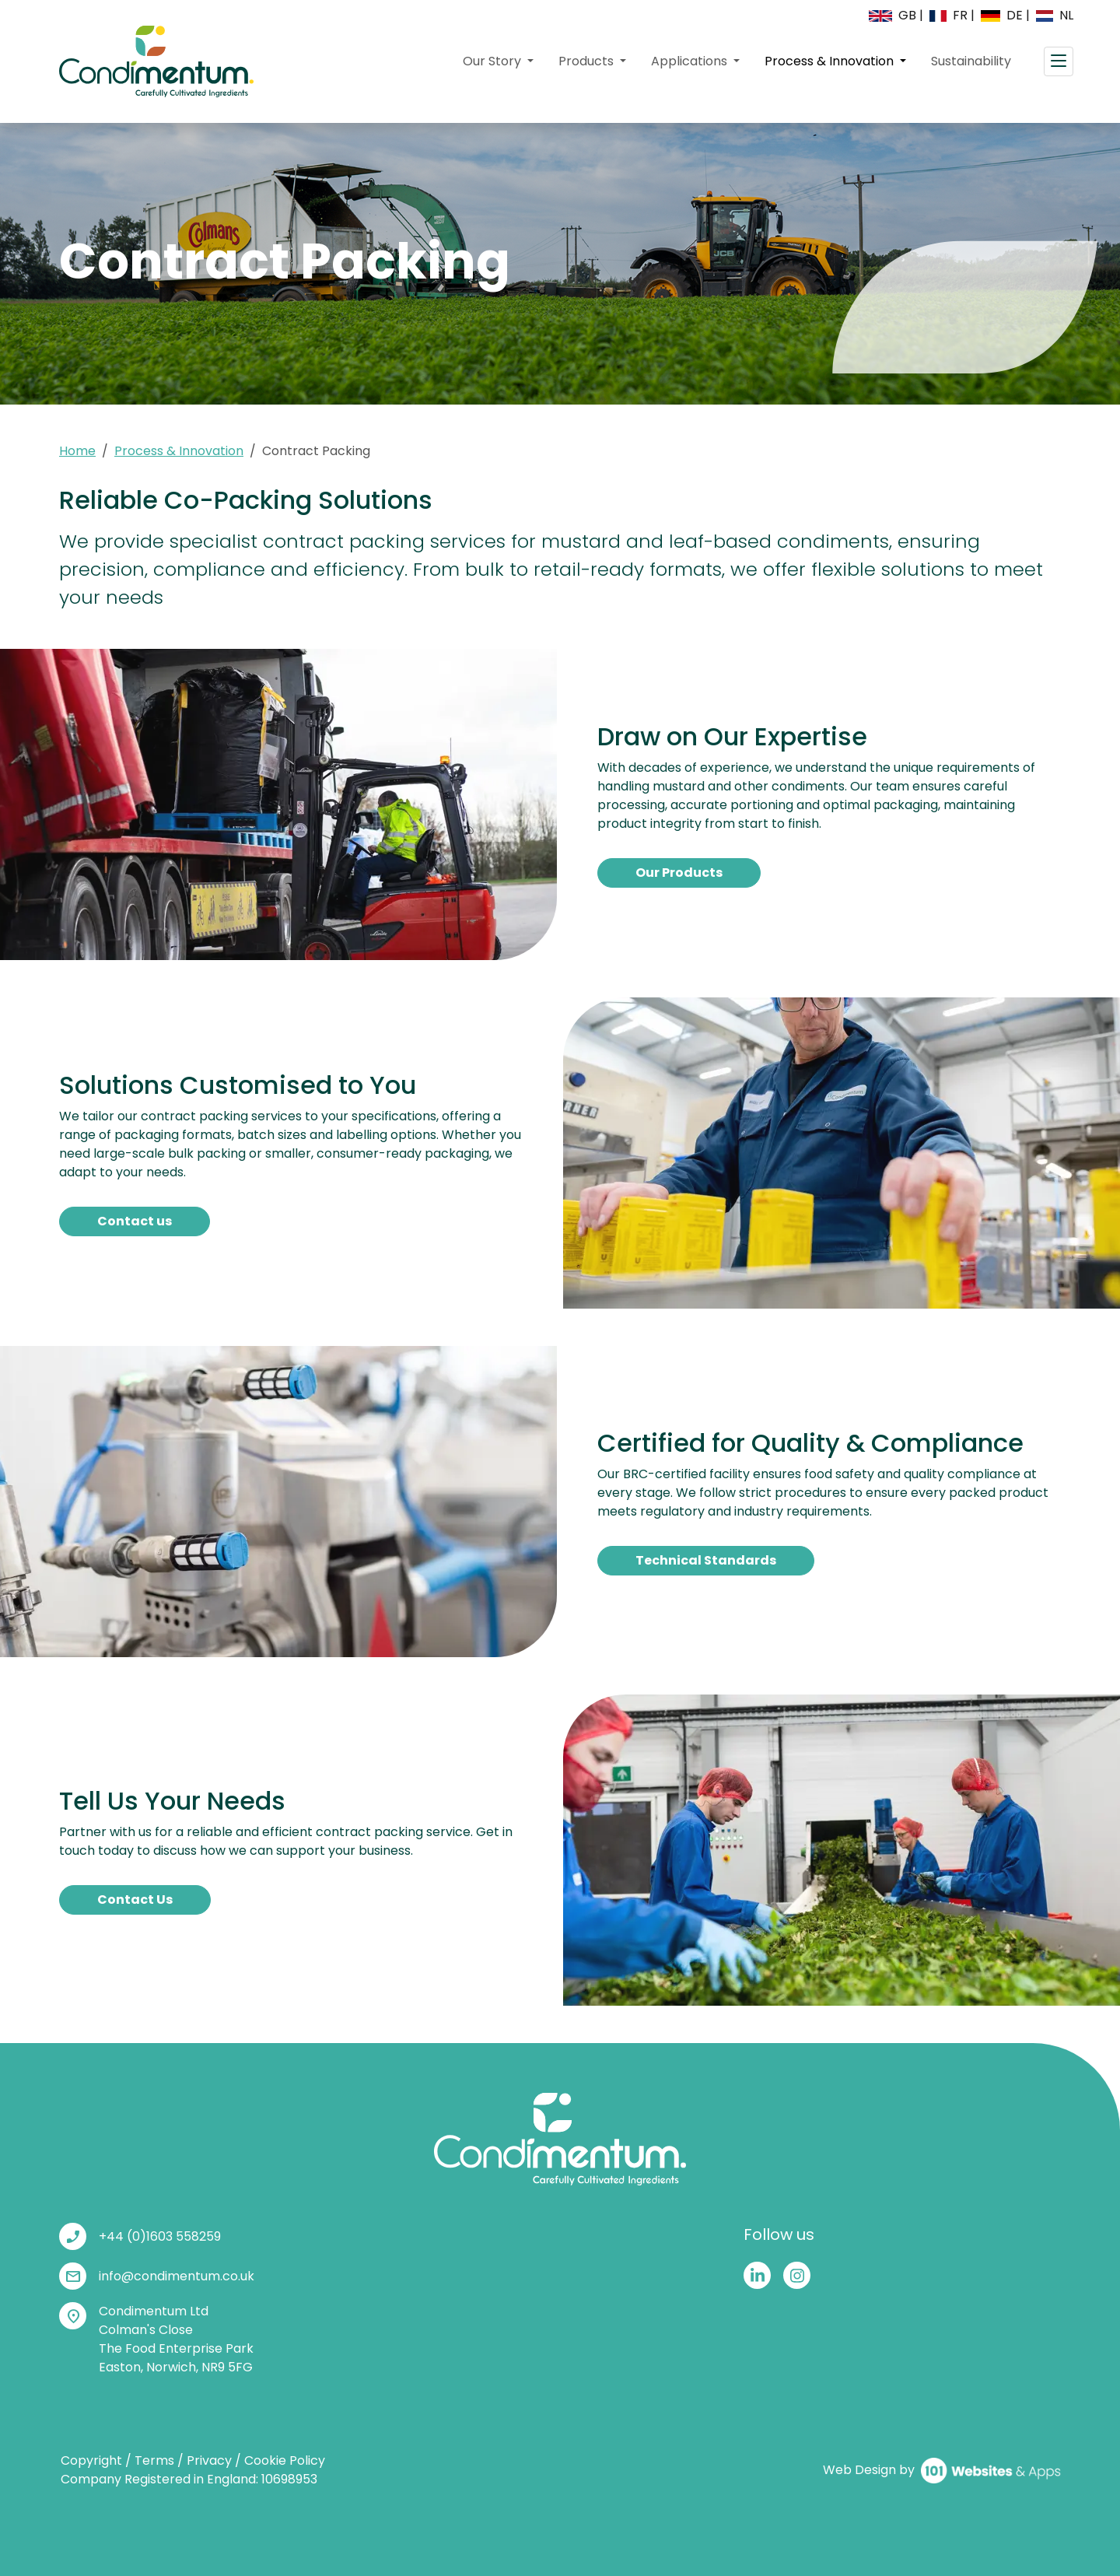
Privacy (209, 2460)
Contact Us (135, 1899)
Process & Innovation (842, 60)
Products (587, 61)
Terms (154, 2460)
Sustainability (971, 61)
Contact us (134, 1221)
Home (77, 451)
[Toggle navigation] (1058, 61)
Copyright (91, 2460)
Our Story (493, 61)
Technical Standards (705, 1560)
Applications (690, 61)
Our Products (679, 872)
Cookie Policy (284, 2460)
